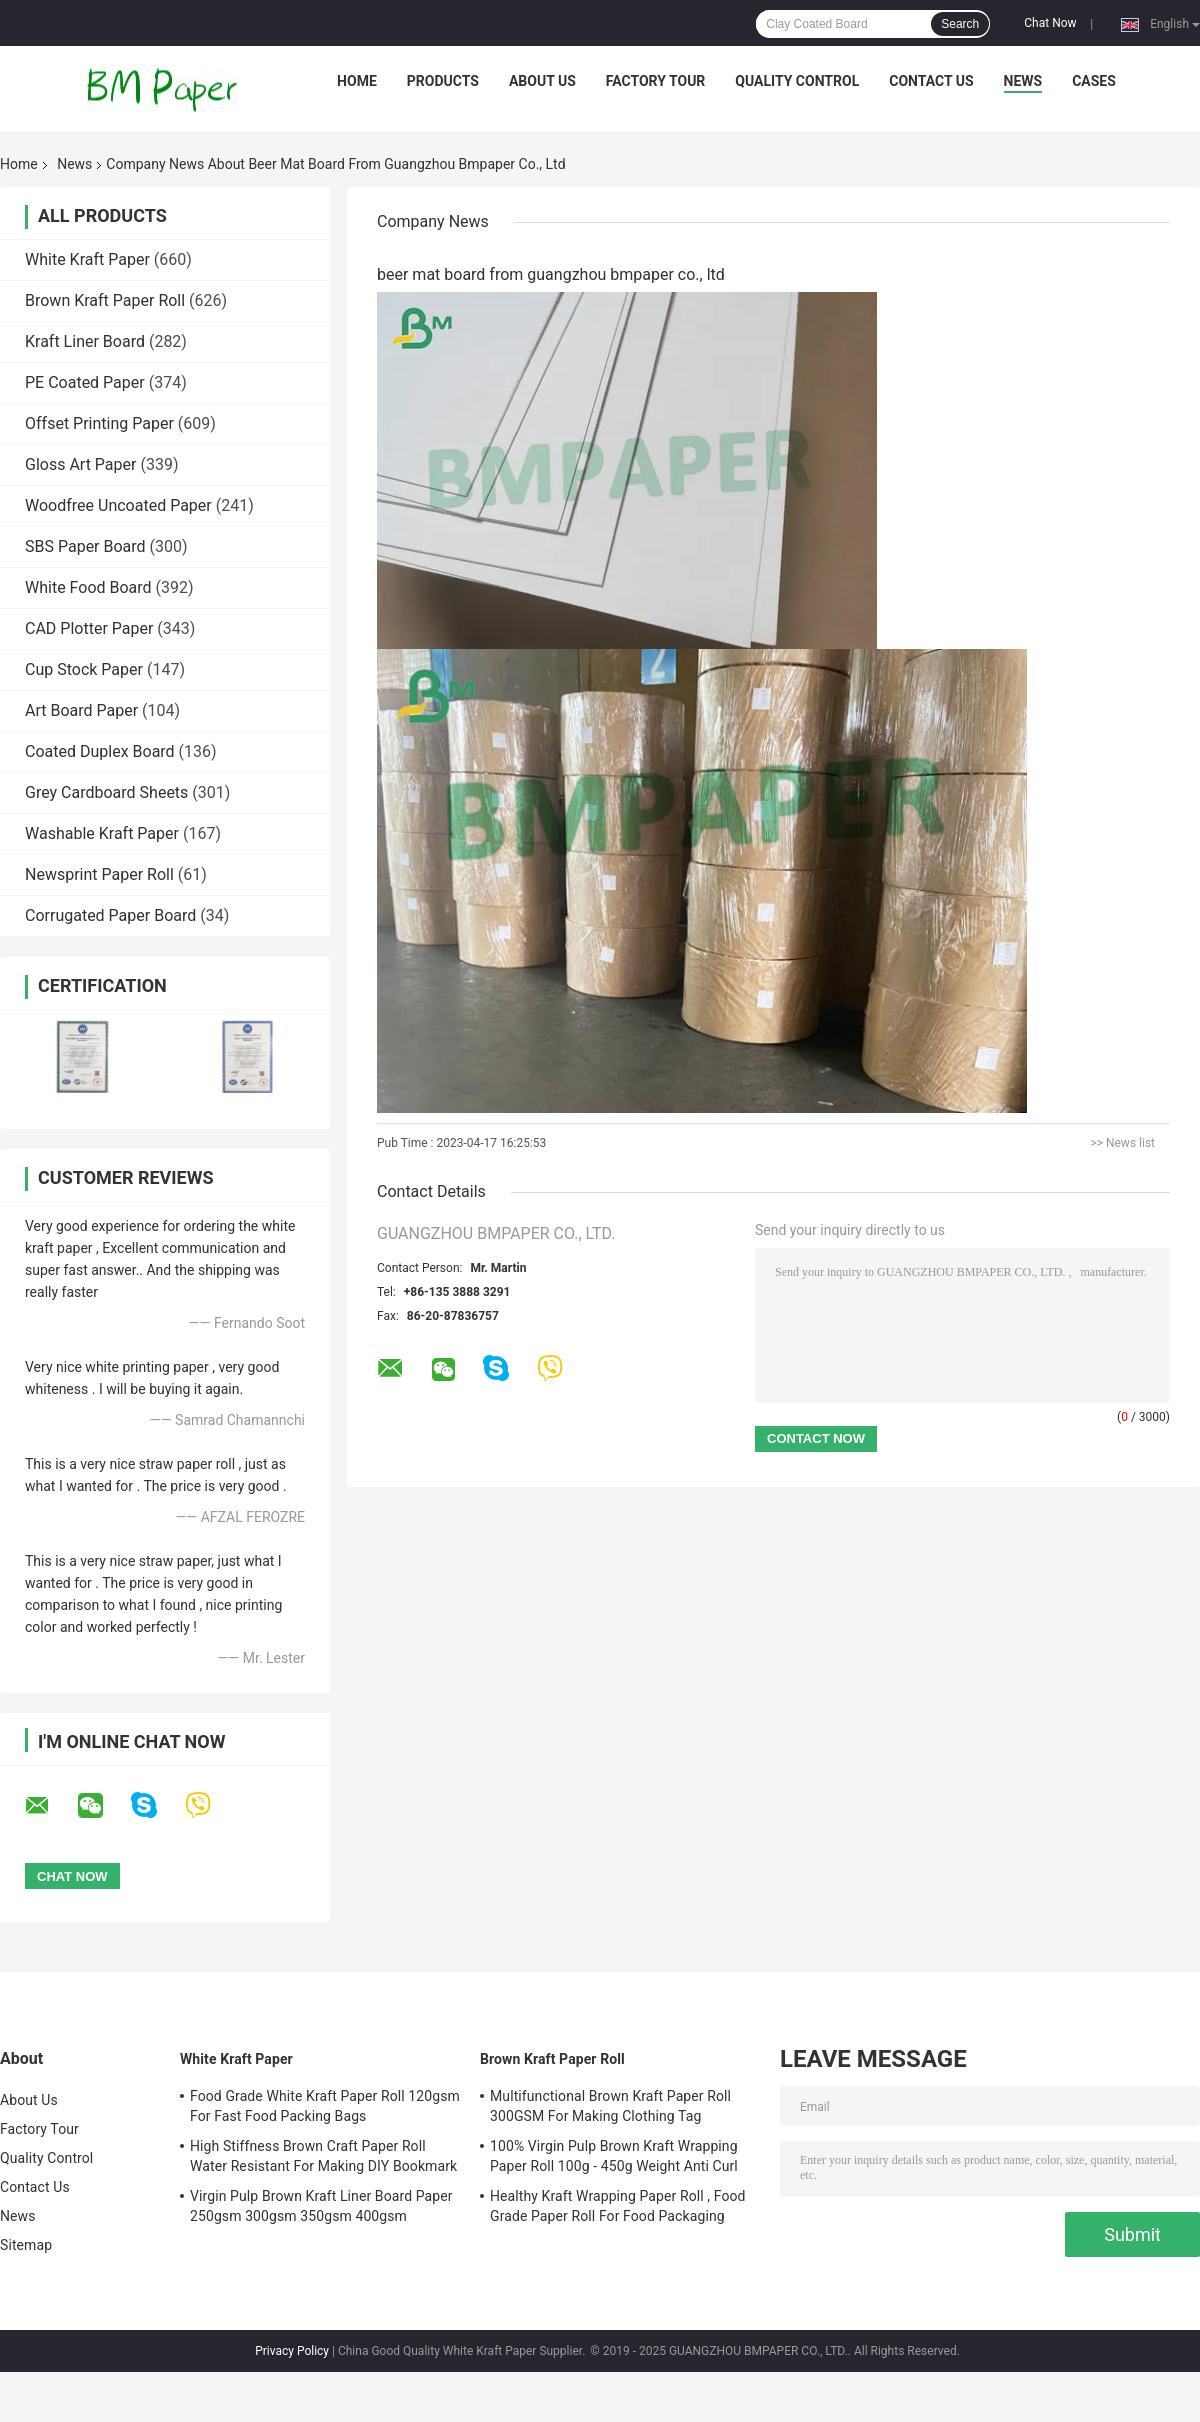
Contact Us (931, 81)
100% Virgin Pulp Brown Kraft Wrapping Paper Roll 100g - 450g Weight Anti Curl (614, 2156)
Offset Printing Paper (99, 423)
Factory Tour (656, 81)
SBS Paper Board (85, 546)
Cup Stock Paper (84, 669)
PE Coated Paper (85, 382)
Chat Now (1050, 23)
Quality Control (797, 81)
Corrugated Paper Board (110, 915)
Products (443, 81)
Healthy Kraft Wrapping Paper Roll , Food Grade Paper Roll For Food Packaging (618, 2206)
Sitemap (26, 2245)
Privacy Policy (292, 2351)
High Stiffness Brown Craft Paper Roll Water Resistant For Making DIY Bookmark (323, 2156)
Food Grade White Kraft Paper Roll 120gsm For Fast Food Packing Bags (325, 2106)
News (1023, 81)
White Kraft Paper (87, 259)
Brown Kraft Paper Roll (105, 300)
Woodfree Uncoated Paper (118, 505)
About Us (542, 81)
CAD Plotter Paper (89, 628)
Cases (1094, 81)
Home (357, 81)
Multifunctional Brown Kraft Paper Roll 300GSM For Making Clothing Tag (610, 2106)
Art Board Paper (81, 710)
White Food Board (88, 587)
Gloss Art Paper (80, 464)
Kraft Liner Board (85, 341)
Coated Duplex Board (100, 751)
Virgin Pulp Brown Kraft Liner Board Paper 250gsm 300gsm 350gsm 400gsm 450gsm (321, 2209)
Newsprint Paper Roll (99, 874)
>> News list (1122, 1143)
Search (960, 24)
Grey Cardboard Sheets (106, 792)
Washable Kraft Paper (102, 833)
